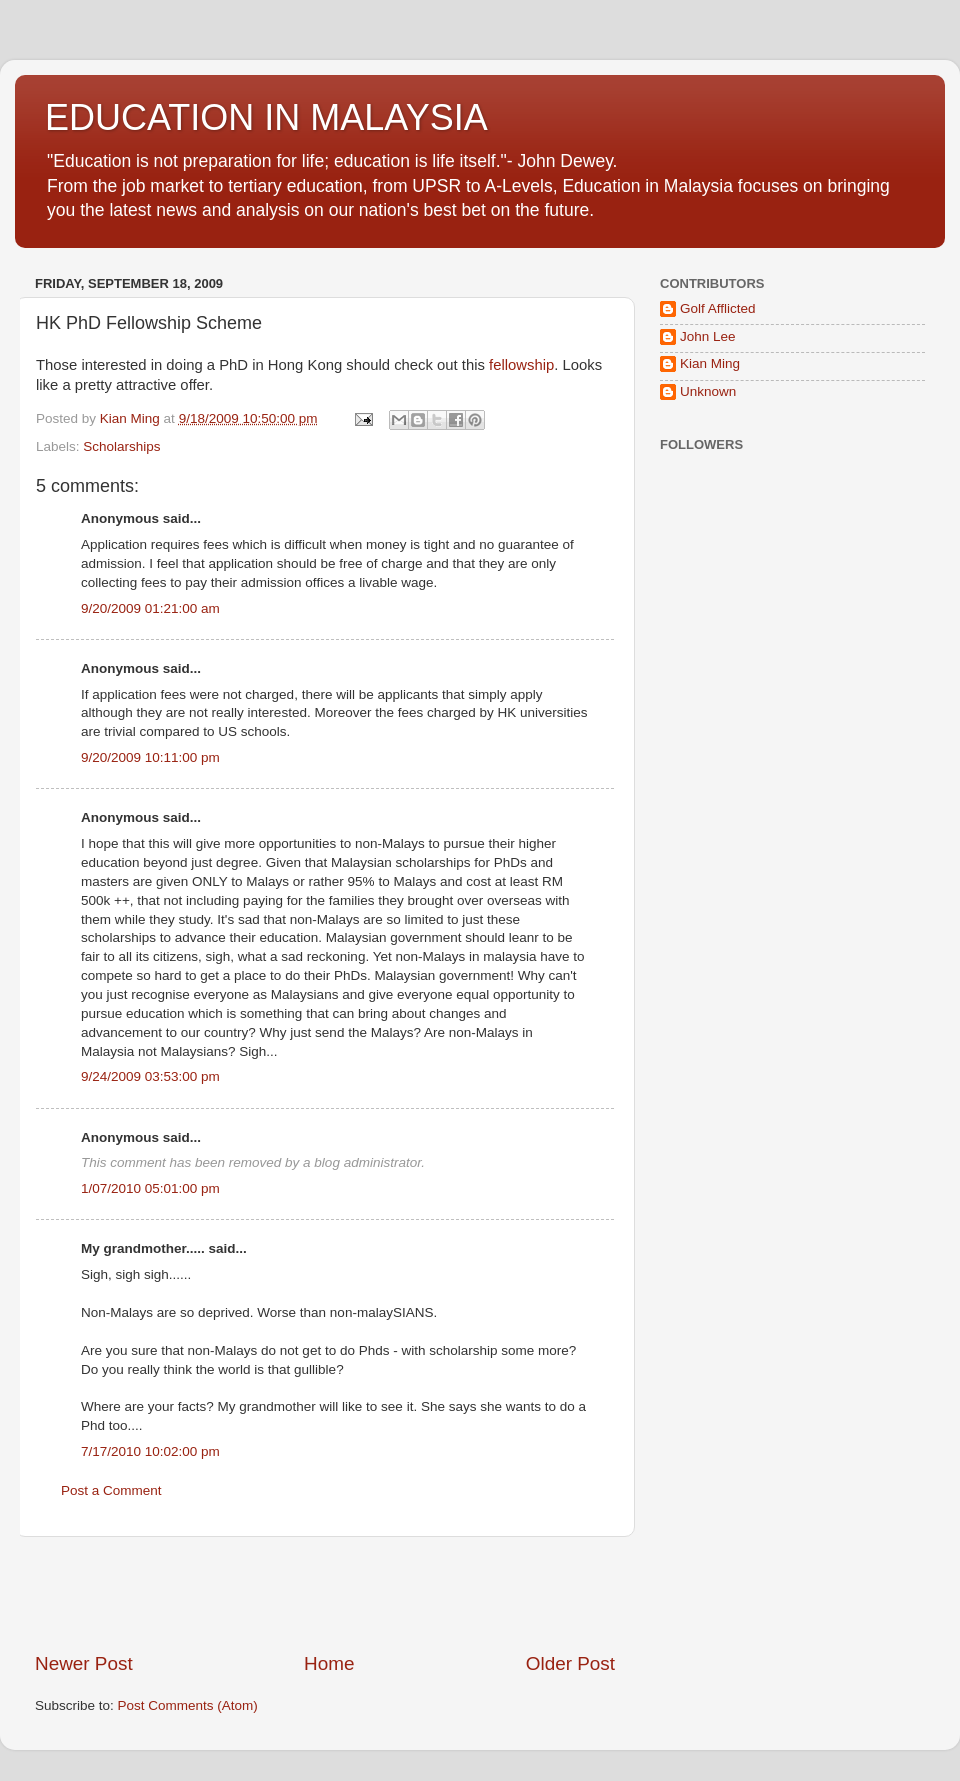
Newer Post (84, 1663)
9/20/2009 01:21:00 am (150, 608)
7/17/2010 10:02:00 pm (150, 1451)
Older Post (570, 1663)
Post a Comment (111, 1490)
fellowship (521, 365)
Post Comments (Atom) (188, 1705)
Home (329, 1663)
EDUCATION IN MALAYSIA (266, 117)
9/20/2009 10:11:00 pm (150, 757)
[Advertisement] (325, 1594)
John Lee (708, 336)
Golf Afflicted (718, 308)
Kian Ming (710, 363)
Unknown (708, 391)
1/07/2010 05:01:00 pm (150, 1188)
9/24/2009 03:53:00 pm (150, 1076)
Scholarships (121, 446)
